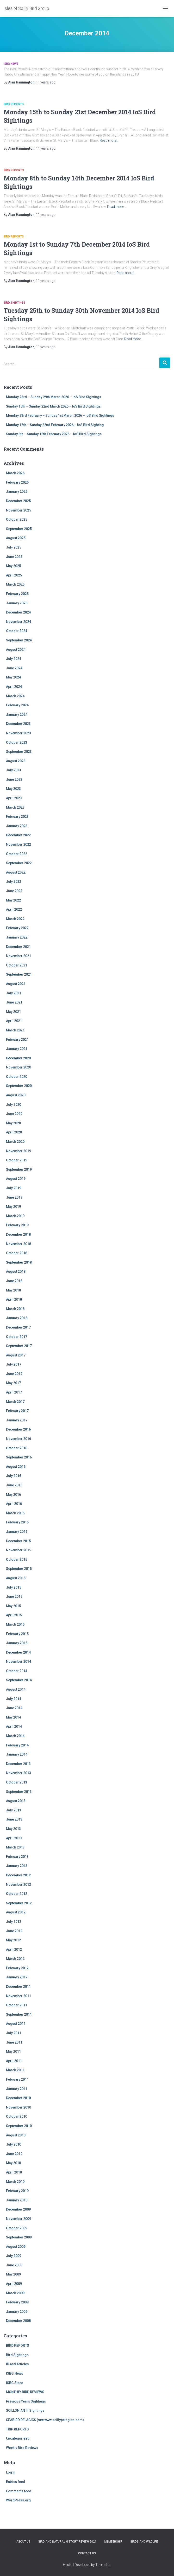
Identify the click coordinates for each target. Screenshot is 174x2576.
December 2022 (18, 835)
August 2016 (15, 1467)
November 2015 (18, 1550)
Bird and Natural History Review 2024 (67, 2541)
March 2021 (15, 1030)
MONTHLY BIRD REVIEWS (25, 2392)
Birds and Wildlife (144, 2541)
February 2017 (17, 1411)
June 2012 (14, 1931)
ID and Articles (17, 2364)
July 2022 (13, 881)
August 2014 (15, 1689)
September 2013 (19, 1792)
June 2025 (14, 557)
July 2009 (13, 2256)
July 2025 (13, 547)
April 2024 (14, 687)
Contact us (87, 2553)
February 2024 (17, 705)
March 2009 (15, 2293)
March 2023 (15, 807)
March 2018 (15, 1309)
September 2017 (19, 1346)
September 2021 (19, 974)
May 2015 (13, 1606)
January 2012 (16, 1977)
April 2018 (14, 1299)
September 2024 (19, 640)
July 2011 (13, 2033)
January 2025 (16, 603)
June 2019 (14, 1197)
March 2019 (15, 1216)
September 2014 (19, 1680)
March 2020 (15, 1142)
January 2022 (16, 937)
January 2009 (16, 2312)
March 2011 (15, 2070)
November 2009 (18, 2219)
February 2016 (17, 1522)
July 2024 (13, 659)
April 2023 (14, 798)
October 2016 (16, 1448)
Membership (113, 2541)
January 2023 (16, 826)
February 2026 (17, 482)
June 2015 (14, 1596)
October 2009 (16, 2228)
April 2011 (14, 2061)
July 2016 (13, 1476)
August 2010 (15, 2135)
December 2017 (18, 1327)
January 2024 (16, 714)
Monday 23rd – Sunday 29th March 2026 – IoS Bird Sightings (53, 397)
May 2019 (13, 1206)
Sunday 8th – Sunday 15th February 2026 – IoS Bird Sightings (54, 434)
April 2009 (14, 2284)
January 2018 (16, 1318)
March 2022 (15, 919)
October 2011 (16, 2005)
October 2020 (16, 1077)
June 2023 (14, 779)
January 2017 (16, 1420)
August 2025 (15, 538)
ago (46, 82)
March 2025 (15, 584)
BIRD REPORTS (14, 104)
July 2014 (13, 1699)
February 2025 (17, 594)
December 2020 (18, 1058)
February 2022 (17, 928)
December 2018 (18, 1234)
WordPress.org (18, 2500)
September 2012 (19, 1903)
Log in (11, 2472)
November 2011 (18, 1996)
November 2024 (18, 622)
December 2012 (18, 1875)
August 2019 (15, 1179)
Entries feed (15, 2482)
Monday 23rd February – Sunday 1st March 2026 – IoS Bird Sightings (60, 415)
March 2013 (15, 1847)
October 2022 (16, 854)
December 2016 (18, 1429)
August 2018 (15, 1271)
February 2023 (17, 816)
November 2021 (18, 956)
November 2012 (18, 1884)
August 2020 (15, 1095)
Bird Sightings (14, 302)
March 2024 (15, 696)
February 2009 (17, 2302)
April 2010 (14, 2172)
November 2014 (18, 1661)
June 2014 (14, 1708)
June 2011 (14, 2042)
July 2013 (13, 1810)
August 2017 (15, 1355)
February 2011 (17, 2079)
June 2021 (14, 1002)
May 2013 (13, 1829)
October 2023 (16, 742)
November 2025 (18, 510)
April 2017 (14, 1392)
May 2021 (13, 1012)
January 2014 (16, 1754)
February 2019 (17, 1225)
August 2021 (15, 984)
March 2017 (15, 1402)
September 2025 (19, 529)
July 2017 (13, 1364)
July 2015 (13, 1587)
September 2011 (19, 2014)
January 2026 (16, 491)
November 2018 (18, 1244)
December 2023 (18, 724)
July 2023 (13, 770)
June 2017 (14, 1374)
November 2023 (18, 733)
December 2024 (18, 612)
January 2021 (16, 1049)
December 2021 (18, 947)
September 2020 (19, 1086)
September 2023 (19, 752)
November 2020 (18, 1067)
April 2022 (14, 909)
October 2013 (16, 1782)
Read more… (109, 140)
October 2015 (16, 1559)
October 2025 (16, 519)
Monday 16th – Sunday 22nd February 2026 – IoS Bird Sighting (55, 425)
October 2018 (16, 1253)
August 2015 (15, 1578)
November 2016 (18, 1439)
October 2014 (16, 1671)
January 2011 (16, 2089)
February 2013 (17, 1857)
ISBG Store (14, 2383)
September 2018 (19, 1262)
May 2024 (13, 677)
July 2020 (13, 1104)
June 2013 (14, 1819)
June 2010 (14, 2154)
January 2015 (16, 1643)
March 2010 (15, 2182)
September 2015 (19, 1569)
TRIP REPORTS (17, 2429)
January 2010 (16, 2200)
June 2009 (14, 2265)
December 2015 (18, 1541)
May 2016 (13, 1494)
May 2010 (13, 2163)
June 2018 (14, 1281)
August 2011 (15, 2024)
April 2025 (14, 575)
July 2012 (13, 1922)
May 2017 (13, 1383)
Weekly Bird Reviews (22, 2448)
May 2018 (13, 1290)
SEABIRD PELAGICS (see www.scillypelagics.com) (45, 2420)
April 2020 (14, 1132)
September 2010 (19, 2126)
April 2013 (14, 1838)
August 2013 (15, 1801)
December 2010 (18, 2098)
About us (23, 2541)
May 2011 (13, 2051)
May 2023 (13, 789)
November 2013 (18, 1773)
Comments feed (18, 2491)
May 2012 (13, 1940)
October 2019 (16, 1160)
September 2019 (19, 1169)
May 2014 (13, 1717)
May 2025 (13, 566)
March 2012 (15, 1959)
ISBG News (11, 63)
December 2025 (18, 501)
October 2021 (16, 965)
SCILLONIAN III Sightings (25, 2410)
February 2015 (17, 1634)
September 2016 (19, 1457)
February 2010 (17, 2191)
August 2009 (15, 2247)
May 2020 (13, 1123)
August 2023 (15, 761)
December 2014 (18, 1652)
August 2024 (15, 650)
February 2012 (17, 1968)
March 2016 (15, 1513)
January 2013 (16, 1866)
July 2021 (13, 993)
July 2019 (13, 1188)
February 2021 (17, 1040)
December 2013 (18, 1764)
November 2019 (18, 1151)
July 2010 (13, 2144)
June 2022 (14, 891)
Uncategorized (18, 2438)
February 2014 (17, 1745)
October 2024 (16, 631)
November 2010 (18, 2107)
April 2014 (14, 1726)
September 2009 (19, 2237)
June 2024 (14, 668)
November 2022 (18, 844)
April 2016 (14, 1504)
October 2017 (16, 1337)
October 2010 (16, 2116)
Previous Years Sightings (26, 2401)
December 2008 (18, 2321)
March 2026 (15, 473)
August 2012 (15, 1912)
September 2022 (19, 863)
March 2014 (15, 1736)
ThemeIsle (103, 2565)
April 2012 (14, 1949)
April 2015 (14, 1615)
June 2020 (14, 1114)
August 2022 (15, 872)
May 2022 (13, 900)
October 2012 (16, 1894)
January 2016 (16, 1532)
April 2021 (14, 1021)
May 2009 (13, 2274)
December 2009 (18, 2209)
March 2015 (15, 1624)
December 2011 (18, 1986)
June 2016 (14, 1485)
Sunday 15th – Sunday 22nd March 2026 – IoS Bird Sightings (53, 406)
